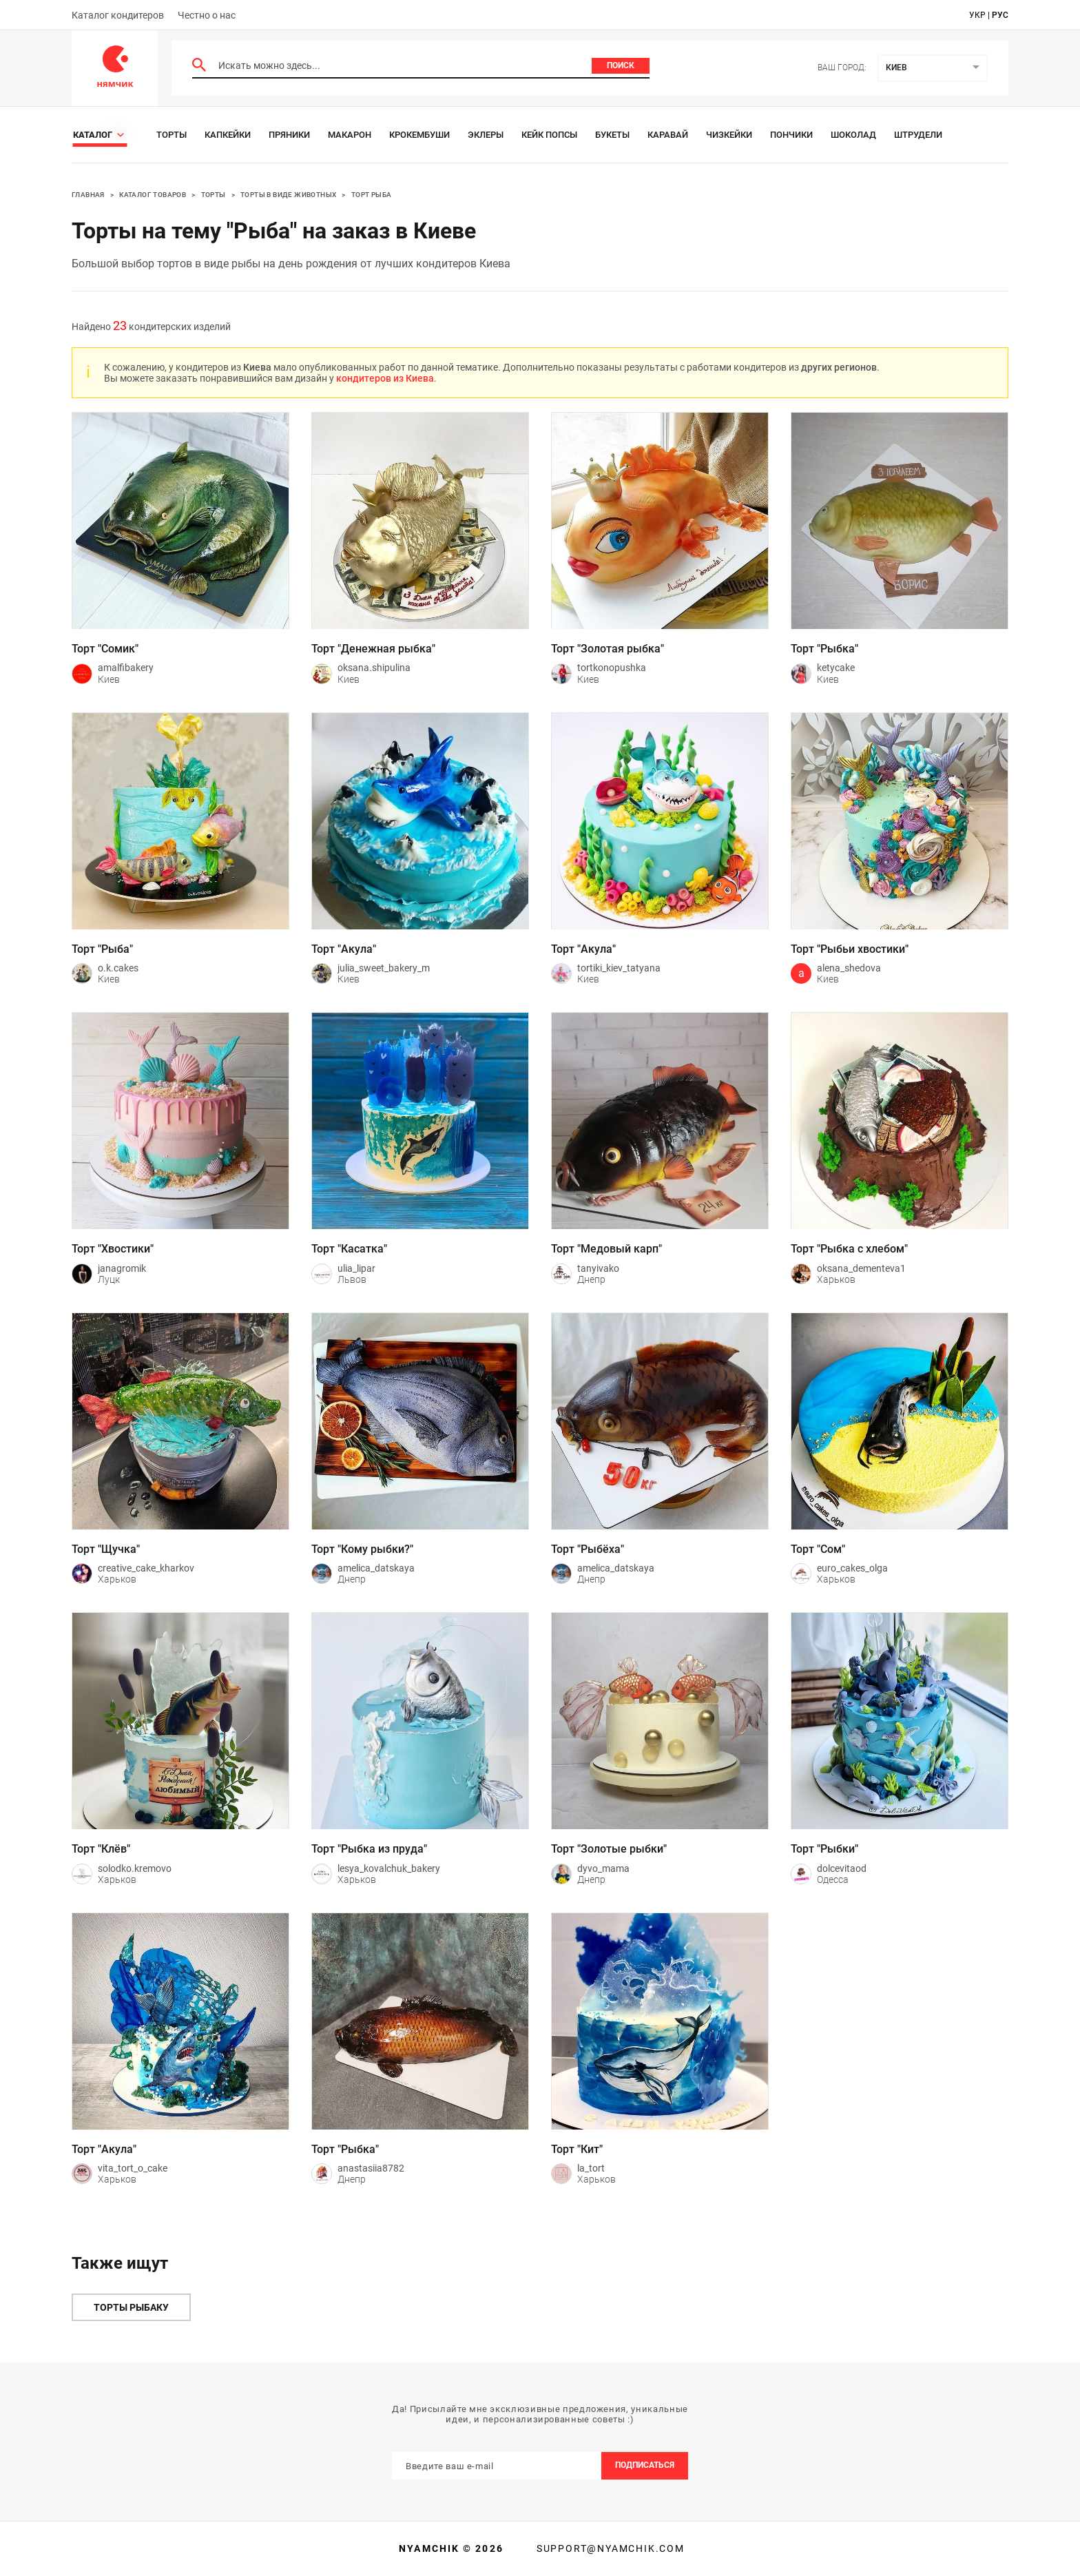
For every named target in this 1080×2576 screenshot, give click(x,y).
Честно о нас (207, 15)
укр (977, 15)
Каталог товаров (152, 194)
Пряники (289, 135)
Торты (171, 135)
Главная (88, 194)
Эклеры (485, 135)
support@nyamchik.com (609, 2548)
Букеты (612, 135)
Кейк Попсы (549, 135)
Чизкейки (729, 135)
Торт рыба (371, 194)
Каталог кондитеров (118, 15)
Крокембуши (419, 135)
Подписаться (644, 2465)
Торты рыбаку (131, 2307)
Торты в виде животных (288, 194)
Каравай (667, 135)
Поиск (620, 65)
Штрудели (918, 135)
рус (1000, 15)
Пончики (791, 135)
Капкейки (228, 135)
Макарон (349, 135)
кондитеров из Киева (385, 378)
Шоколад (853, 135)
